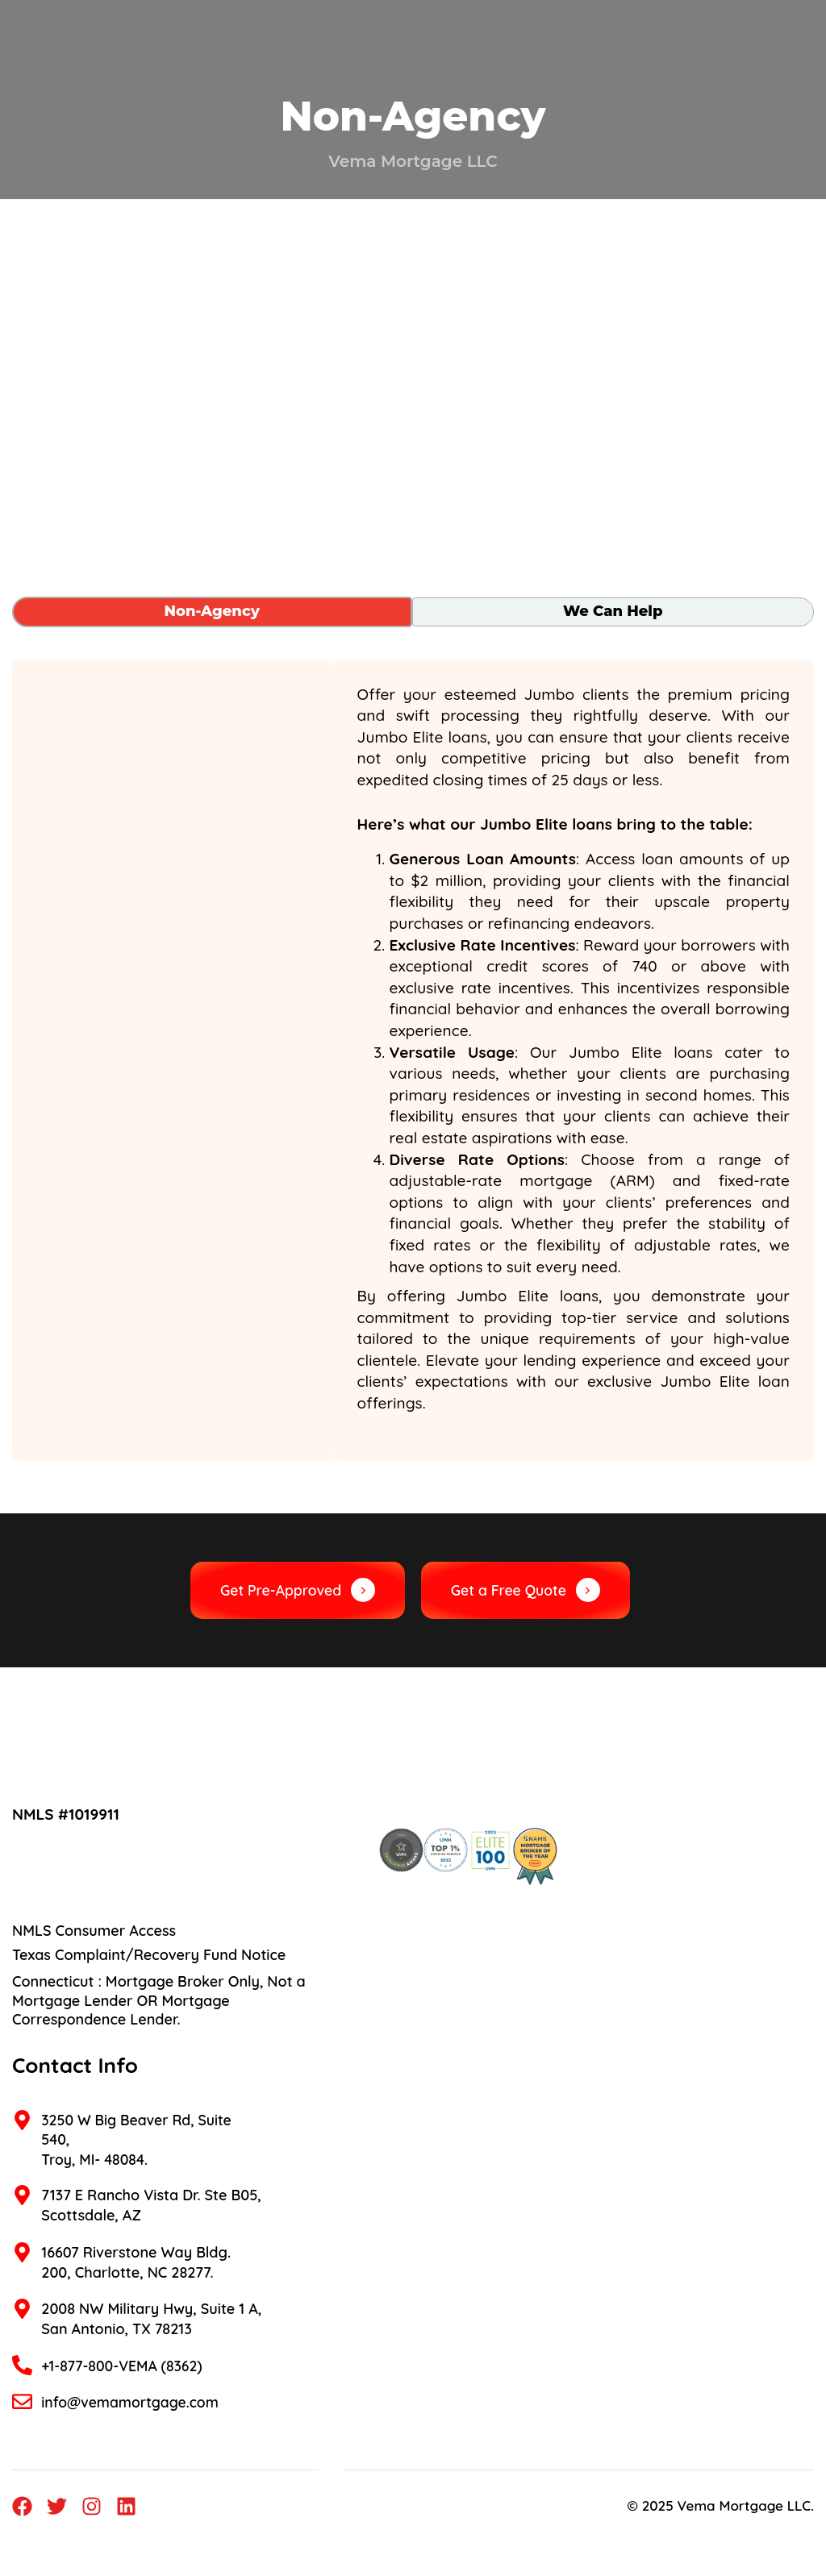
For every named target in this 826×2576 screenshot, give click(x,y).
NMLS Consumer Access (94, 1931)
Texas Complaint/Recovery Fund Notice (149, 1955)
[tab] (212, 612)
